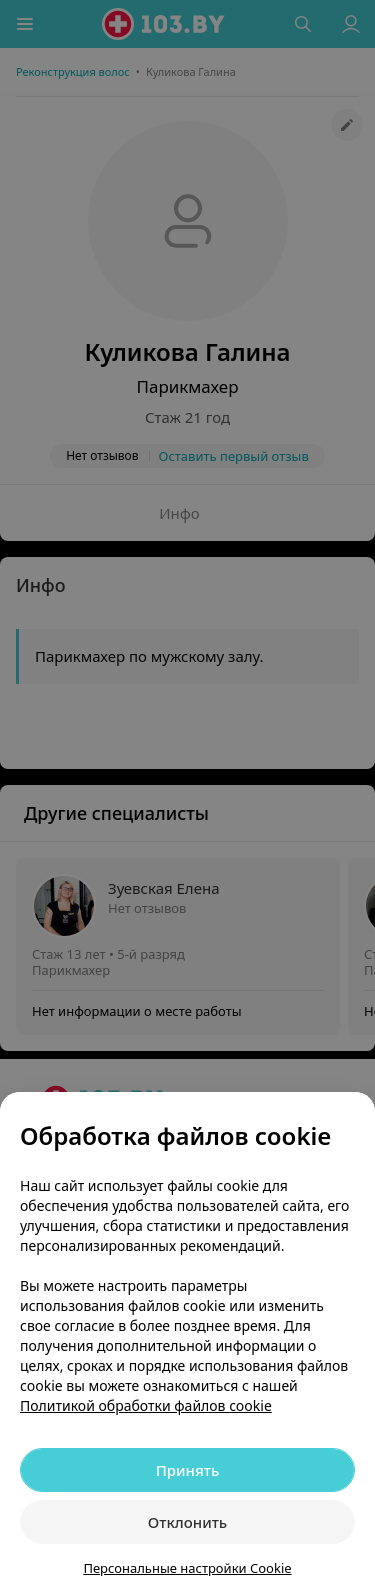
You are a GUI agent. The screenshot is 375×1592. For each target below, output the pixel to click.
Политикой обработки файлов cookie (146, 1405)
